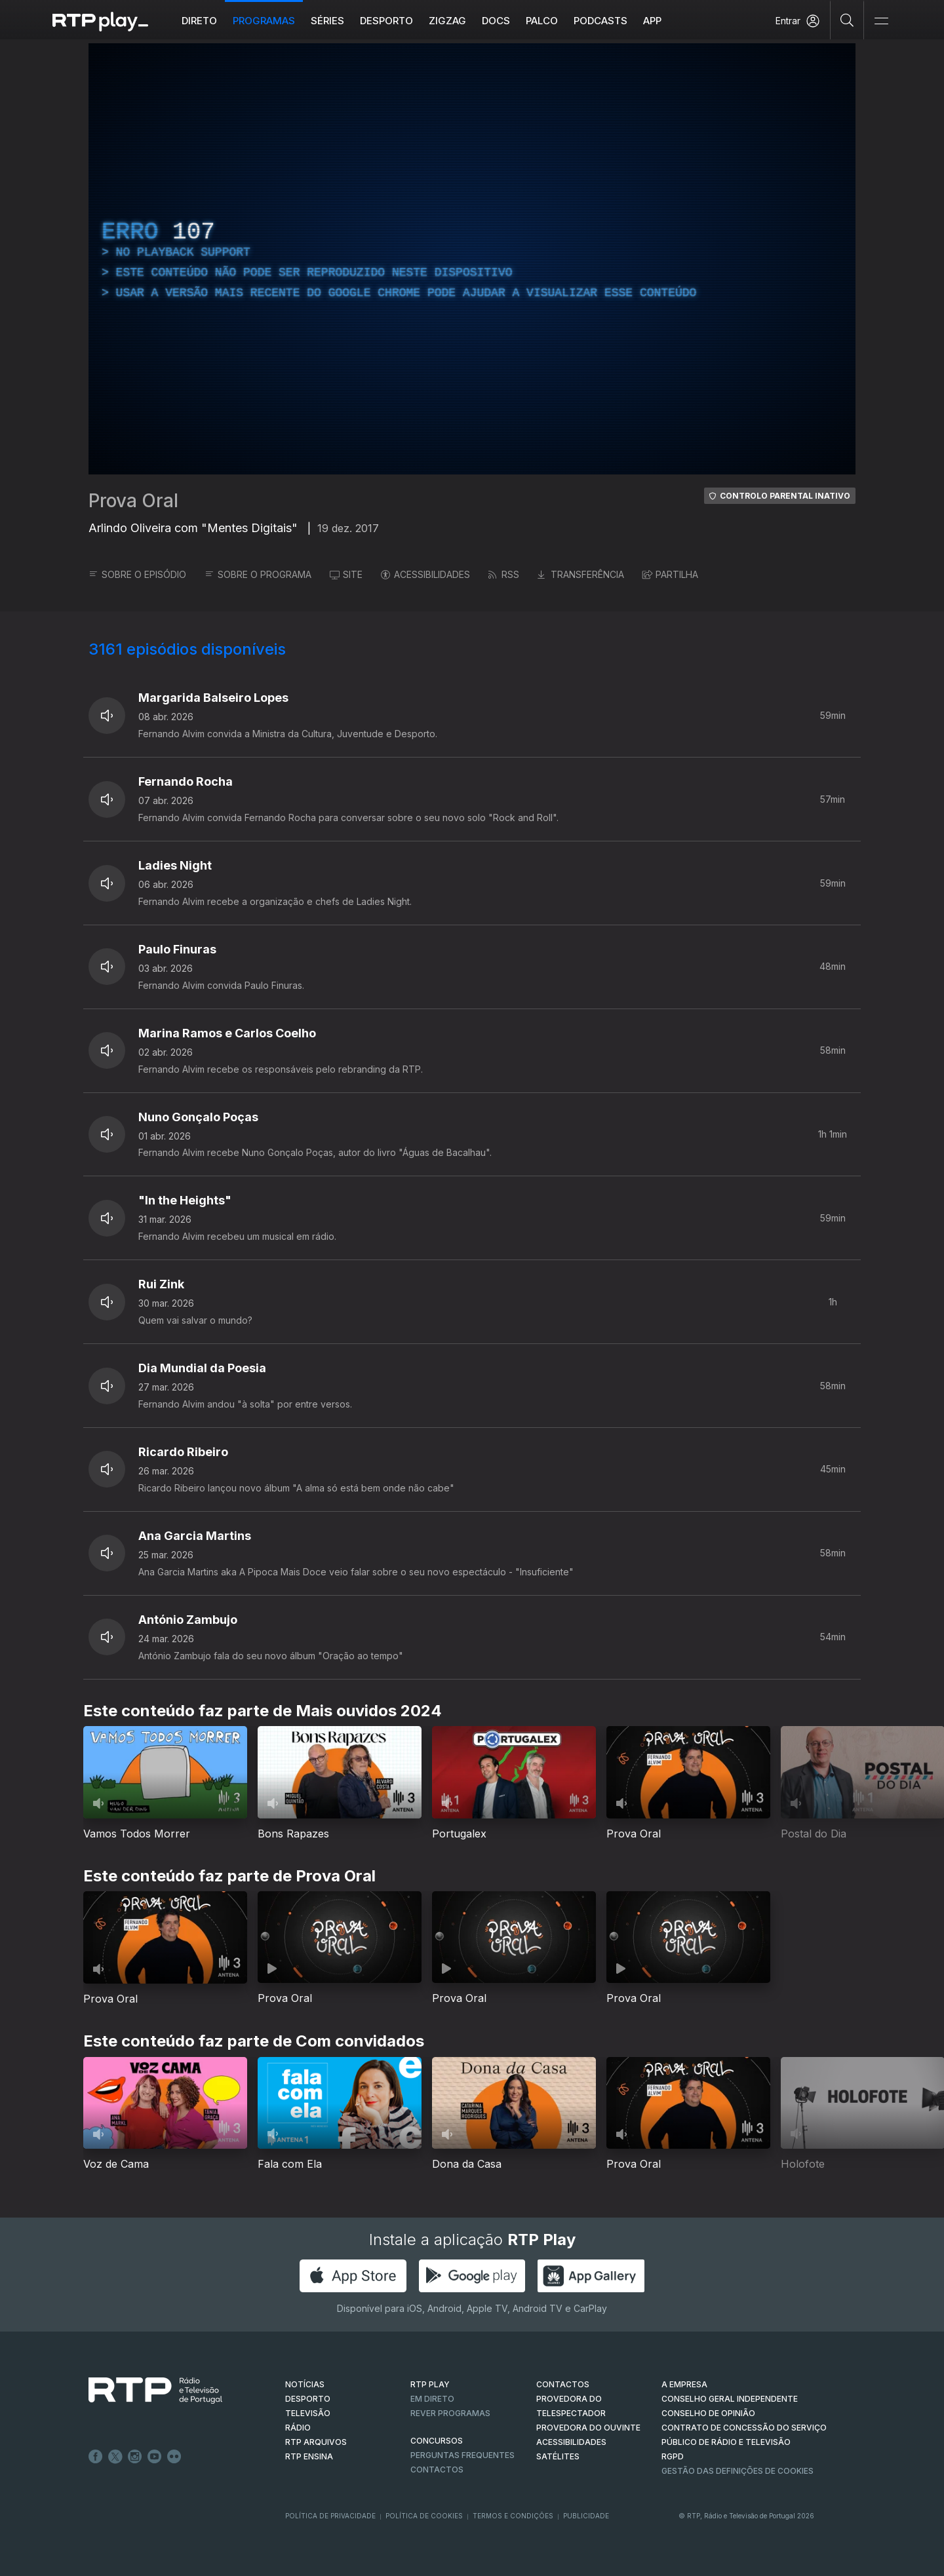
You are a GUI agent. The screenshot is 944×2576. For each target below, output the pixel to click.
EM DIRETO (432, 2399)
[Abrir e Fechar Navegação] (881, 21)
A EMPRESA (684, 2384)
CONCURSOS (436, 2441)
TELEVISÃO (307, 2413)
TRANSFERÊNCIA (581, 574)
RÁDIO (298, 2427)
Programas (264, 20)
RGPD (672, 2456)
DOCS (496, 20)
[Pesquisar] (847, 19)
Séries (327, 20)
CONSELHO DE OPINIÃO (708, 2413)
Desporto (386, 20)
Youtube (155, 2457)
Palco (542, 20)
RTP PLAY (430, 2384)
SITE (346, 574)
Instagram (135, 2457)
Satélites (558, 2456)
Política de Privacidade (330, 2516)
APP (652, 20)
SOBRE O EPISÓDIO (137, 574)
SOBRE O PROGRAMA (258, 574)
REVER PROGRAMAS (450, 2413)
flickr (174, 2457)
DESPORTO (307, 2399)
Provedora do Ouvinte (588, 2427)
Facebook (95, 2457)
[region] (472, 258)
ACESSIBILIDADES (425, 574)
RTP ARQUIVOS (316, 2442)
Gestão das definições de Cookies (737, 2471)
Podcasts (600, 20)
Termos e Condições (513, 2516)
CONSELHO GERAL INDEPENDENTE (729, 2399)
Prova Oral (133, 501)
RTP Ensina (309, 2456)
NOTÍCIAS (304, 2384)
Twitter (115, 2457)
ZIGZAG (447, 20)
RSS (503, 574)
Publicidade (586, 2516)
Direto (199, 20)
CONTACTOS (562, 2384)
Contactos (436, 2469)
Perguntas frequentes (462, 2455)
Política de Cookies (424, 2516)
